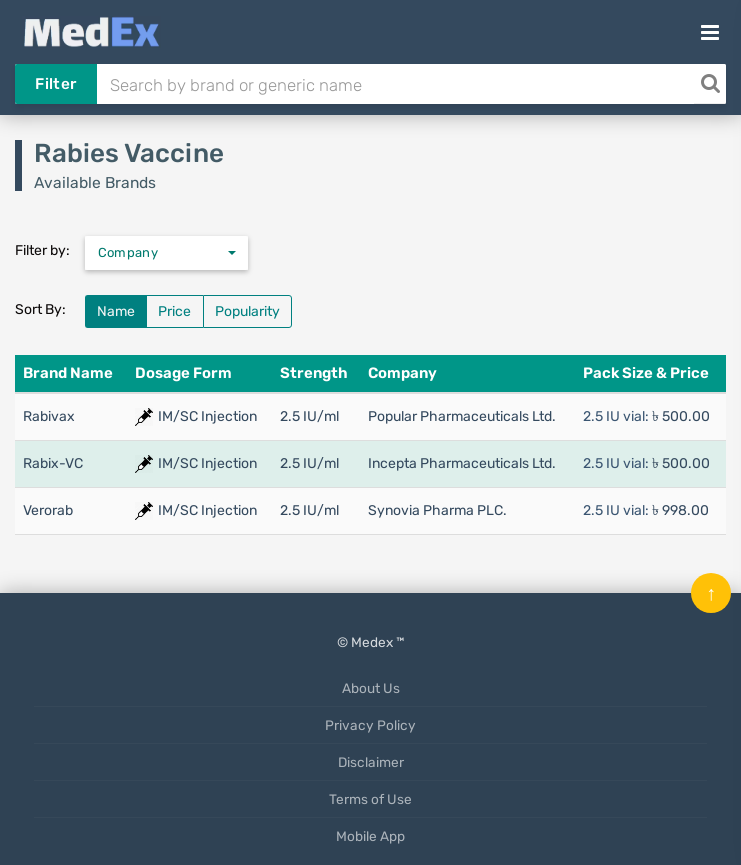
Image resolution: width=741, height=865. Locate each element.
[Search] (710, 84)
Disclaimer (371, 762)
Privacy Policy (370, 725)
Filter (55, 84)
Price (174, 311)
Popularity (247, 311)
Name (116, 311)
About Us (371, 688)
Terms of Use (370, 799)
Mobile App (370, 836)
